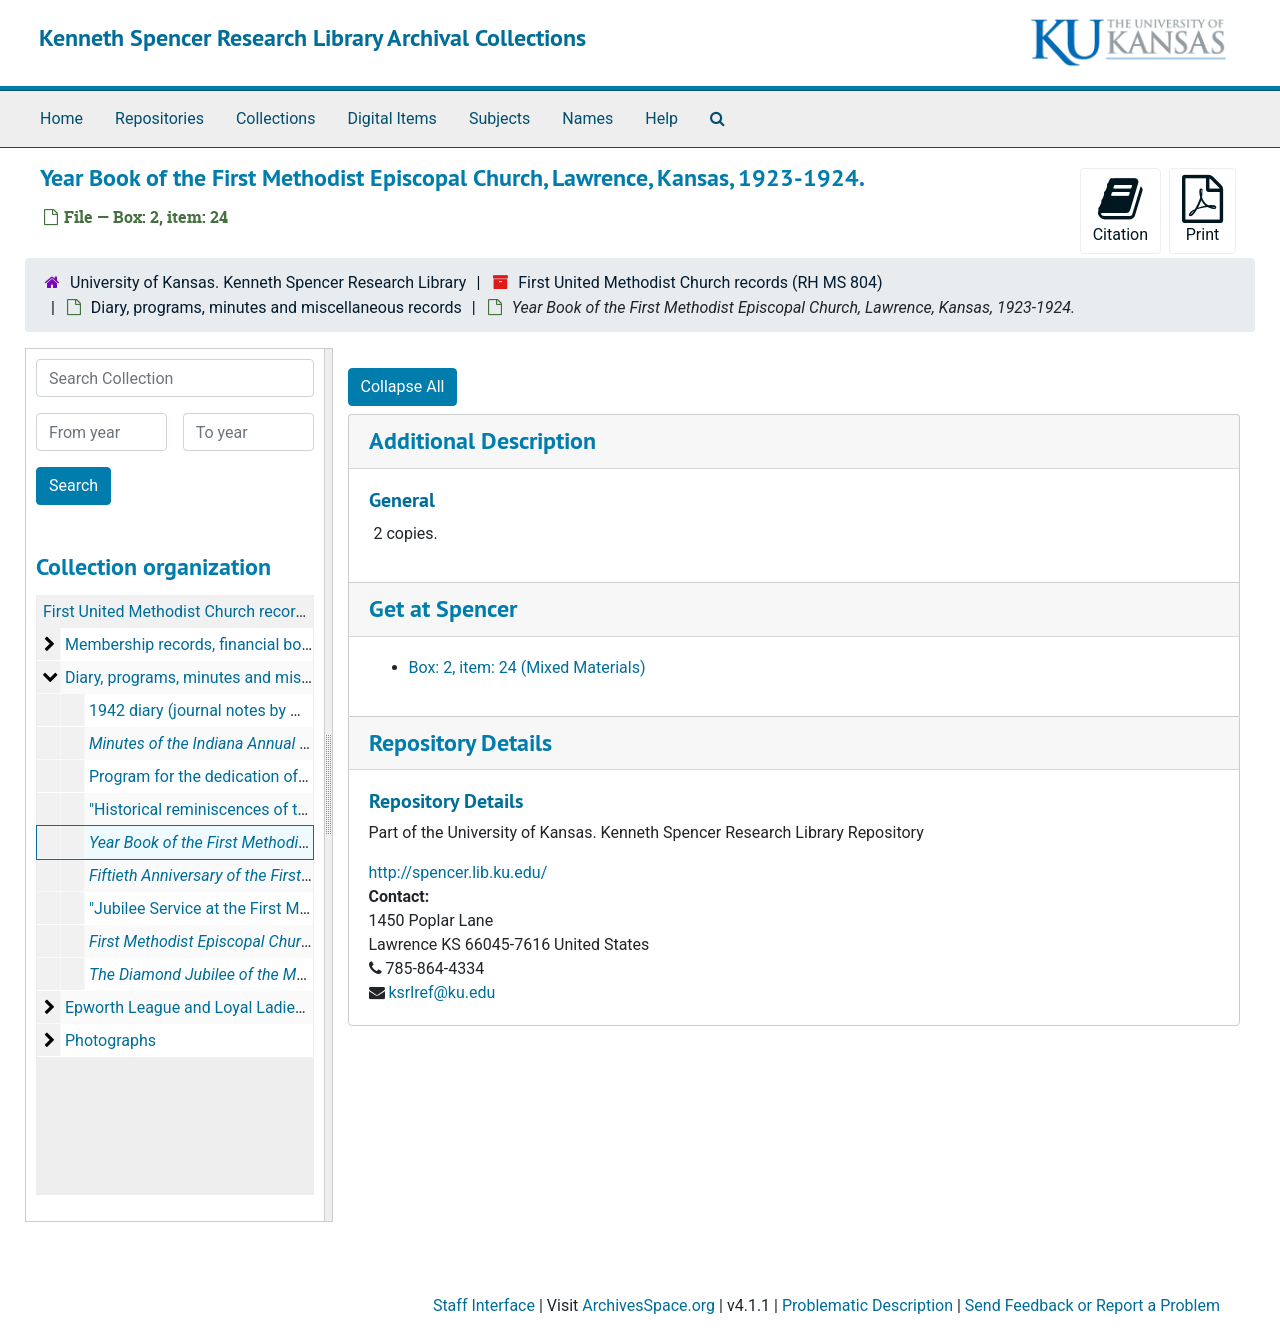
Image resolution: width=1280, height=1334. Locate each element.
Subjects (499, 118)
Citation (1120, 209)
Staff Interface (484, 1305)
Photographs (110, 1040)
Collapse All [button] (403, 386)
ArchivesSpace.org (648, 1305)
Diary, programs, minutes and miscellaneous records (276, 307)
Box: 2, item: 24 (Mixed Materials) (527, 667)
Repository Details (460, 742)
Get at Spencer (443, 608)
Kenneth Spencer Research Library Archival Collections (312, 37)
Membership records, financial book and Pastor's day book (272, 644)
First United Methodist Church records (178, 611)
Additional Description (482, 440)
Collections (276, 118)
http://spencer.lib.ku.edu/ (458, 872)
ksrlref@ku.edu (441, 992)
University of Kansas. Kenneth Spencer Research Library (268, 282)
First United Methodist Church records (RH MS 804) (700, 282)
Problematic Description (867, 1305)
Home (61, 118)
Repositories (159, 118)
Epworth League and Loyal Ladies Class (206, 1007)
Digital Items (391, 118)
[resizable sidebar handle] (328, 785)
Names (587, 118)
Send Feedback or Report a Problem (1092, 1305)
